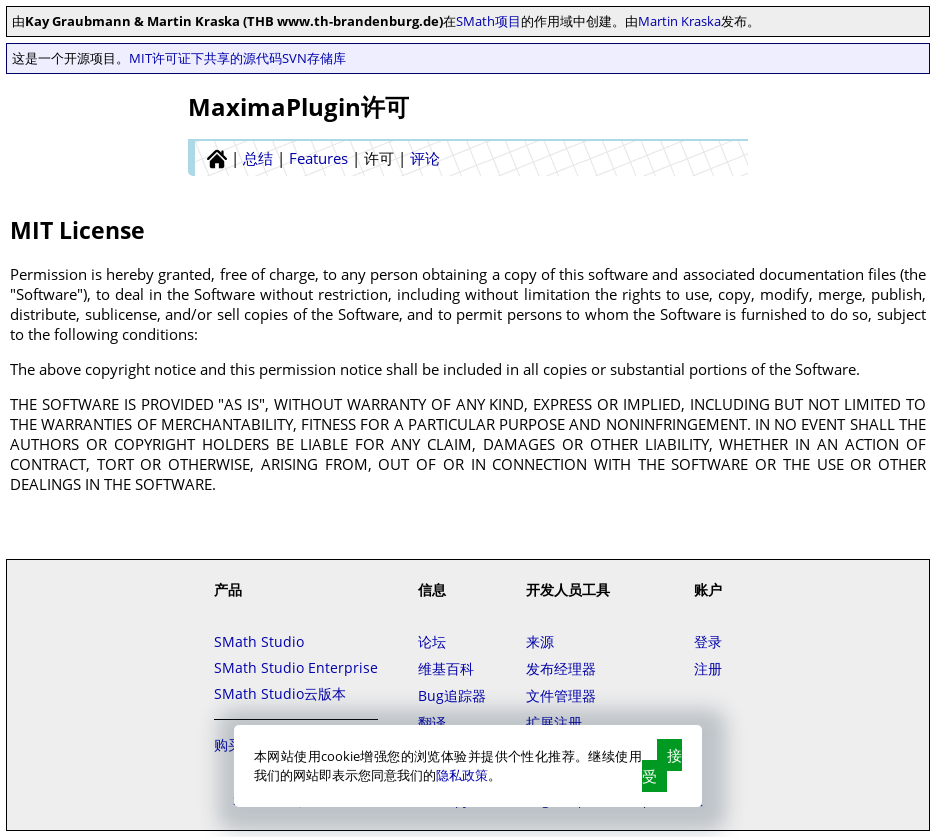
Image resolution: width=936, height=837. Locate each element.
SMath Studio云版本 (280, 693)
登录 (708, 641)
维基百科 (446, 668)
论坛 (432, 641)
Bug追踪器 (452, 695)
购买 (228, 744)
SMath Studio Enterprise (296, 667)
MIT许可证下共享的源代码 (205, 58)
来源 (540, 641)
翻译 (432, 722)
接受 (662, 765)
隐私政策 (462, 775)
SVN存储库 (314, 58)
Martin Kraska (679, 21)
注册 (708, 668)
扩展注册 (554, 722)
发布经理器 (561, 668)
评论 (425, 158)
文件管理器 (561, 695)
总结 (258, 158)
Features (318, 158)
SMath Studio (259, 641)
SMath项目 (488, 21)
